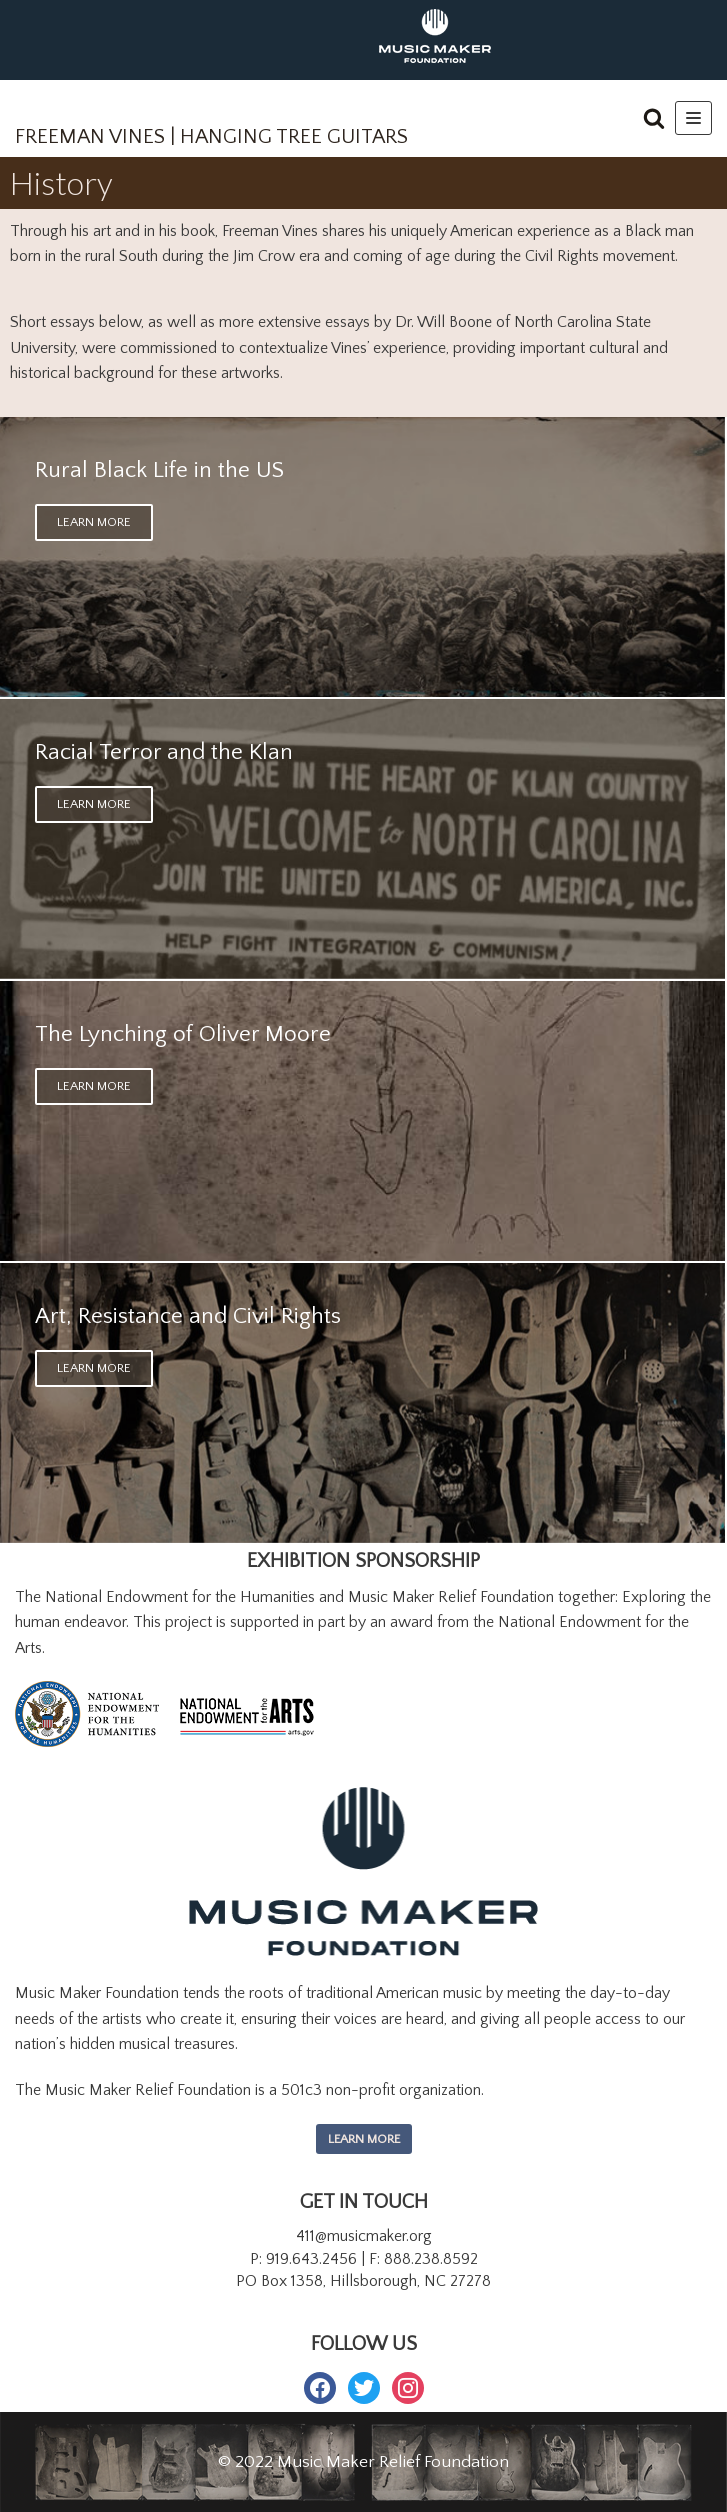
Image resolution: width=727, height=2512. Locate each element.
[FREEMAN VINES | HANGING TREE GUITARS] (211, 123)
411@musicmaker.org (364, 2236)
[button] (654, 118)
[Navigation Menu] (693, 118)
